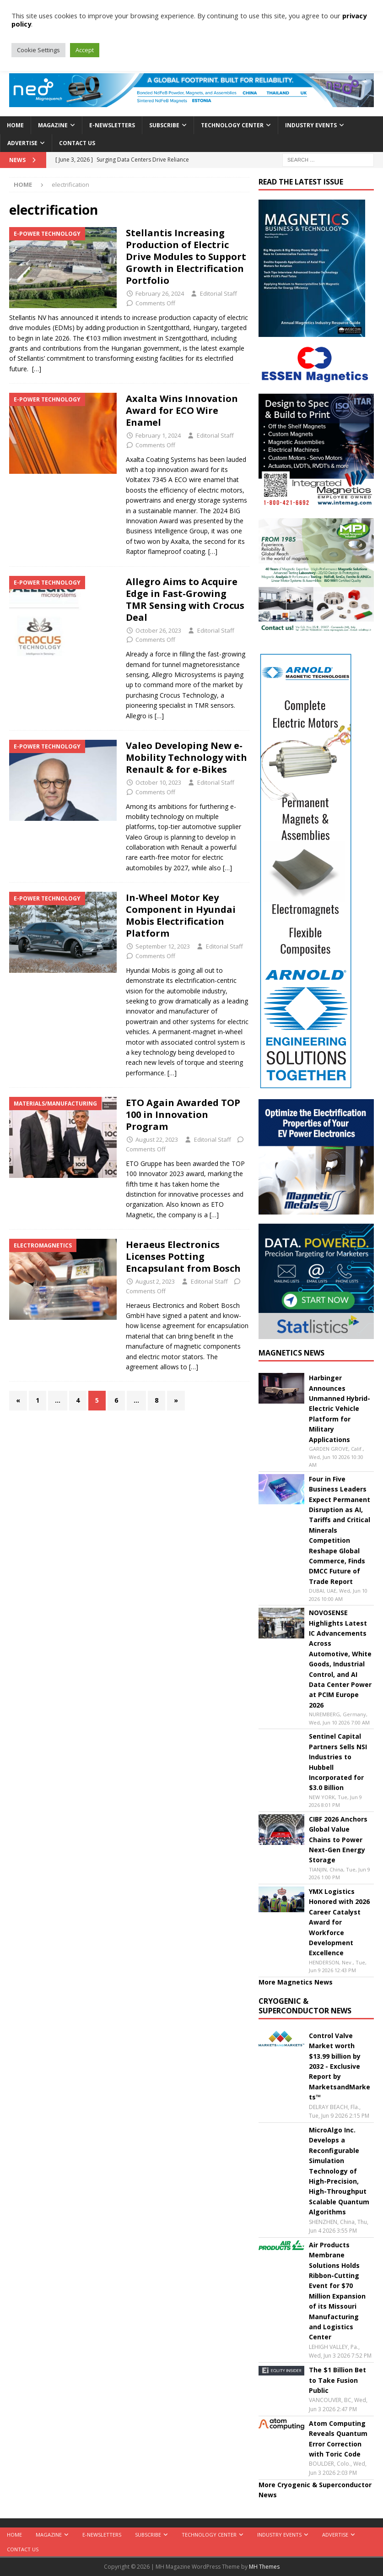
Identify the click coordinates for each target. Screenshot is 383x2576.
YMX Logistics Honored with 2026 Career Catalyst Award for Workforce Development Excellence (339, 1922)
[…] (36, 368)
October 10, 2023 (158, 782)
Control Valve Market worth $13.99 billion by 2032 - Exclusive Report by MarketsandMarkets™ (339, 2066)
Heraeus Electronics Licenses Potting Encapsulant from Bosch (184, 1256)
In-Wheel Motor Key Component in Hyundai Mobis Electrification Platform (181, 915)
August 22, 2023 (156, 1139)
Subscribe (164, 125)
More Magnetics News (296, 1982)
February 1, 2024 (158, 435)
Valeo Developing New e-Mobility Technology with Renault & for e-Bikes (186, 757)
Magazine (53, 125)
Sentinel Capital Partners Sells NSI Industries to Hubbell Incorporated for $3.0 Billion (338, 1762)
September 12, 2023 (162, 946)
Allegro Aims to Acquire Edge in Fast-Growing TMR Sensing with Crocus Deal (185, 599)
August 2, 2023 (155, 1281)
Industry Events (311, 125)
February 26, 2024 (159, 293)
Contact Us (77, 143)
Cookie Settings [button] (38, 50)
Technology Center (232, 125)
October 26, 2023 (158, 630)
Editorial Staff (218, 293)
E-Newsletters (112, 125)
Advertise (22, 143)
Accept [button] (85, 50)
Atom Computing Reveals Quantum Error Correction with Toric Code (338, 2438)
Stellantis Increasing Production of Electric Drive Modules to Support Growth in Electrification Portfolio (186, 257)
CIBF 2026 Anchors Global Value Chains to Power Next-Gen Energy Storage (338, 1840)
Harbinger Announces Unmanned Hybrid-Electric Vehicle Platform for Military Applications (339, 1408)
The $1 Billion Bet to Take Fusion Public (337, 2380)
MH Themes (264, 2567)
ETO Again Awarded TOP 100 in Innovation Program (183, 1114)
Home (15, 125)
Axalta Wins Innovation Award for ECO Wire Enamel (182, 410)
